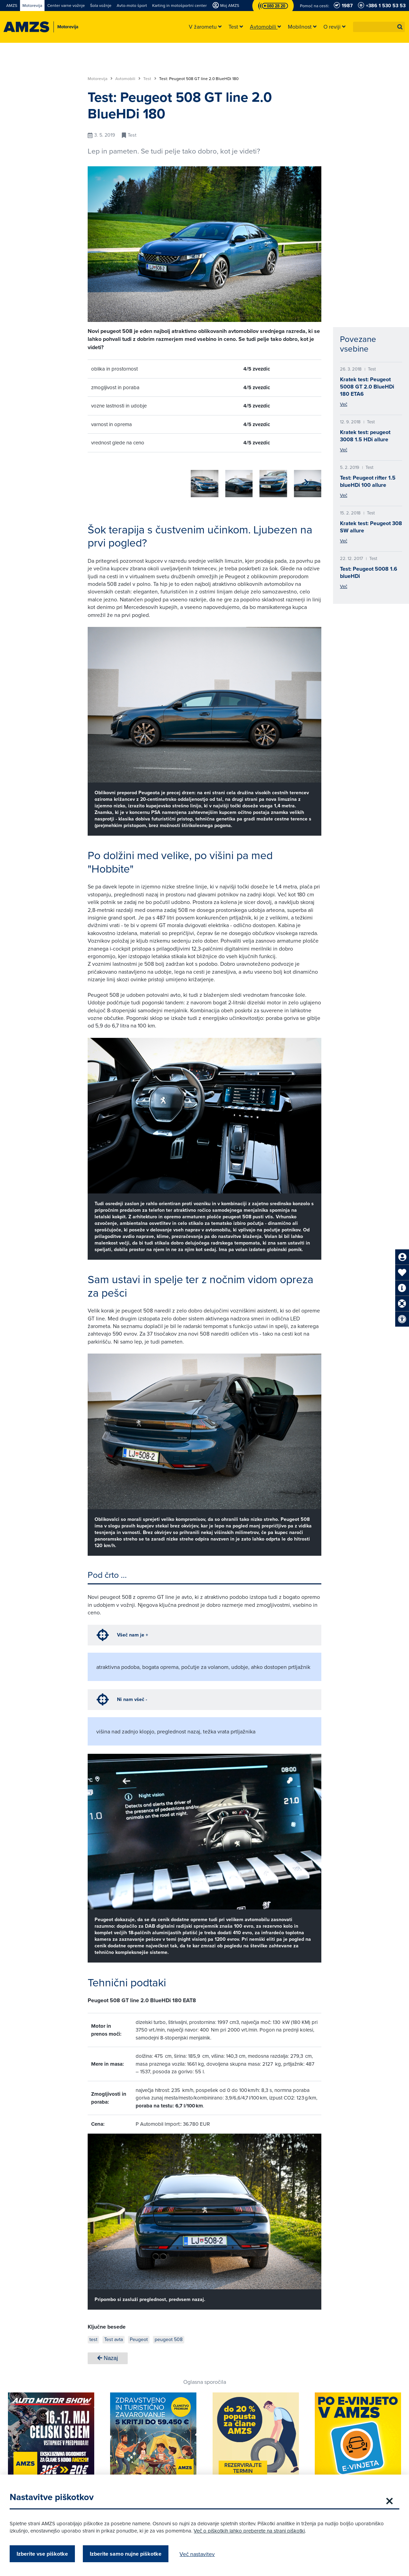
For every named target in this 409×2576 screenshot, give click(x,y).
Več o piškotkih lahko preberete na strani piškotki (253, 2530)
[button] (400, 27)
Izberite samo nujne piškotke (130, 2554)
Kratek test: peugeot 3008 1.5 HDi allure (365, 435)
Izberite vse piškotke (46, 2554)
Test (149, 78)
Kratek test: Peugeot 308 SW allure (371, 526)
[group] (101, 480)
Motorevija (100, 78)
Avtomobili (127, 78)
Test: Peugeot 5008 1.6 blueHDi (368, 572)
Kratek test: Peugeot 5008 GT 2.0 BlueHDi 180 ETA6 (367, 386)
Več (343, 404)
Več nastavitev (201, 2554)
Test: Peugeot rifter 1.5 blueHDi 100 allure (368, 481)
